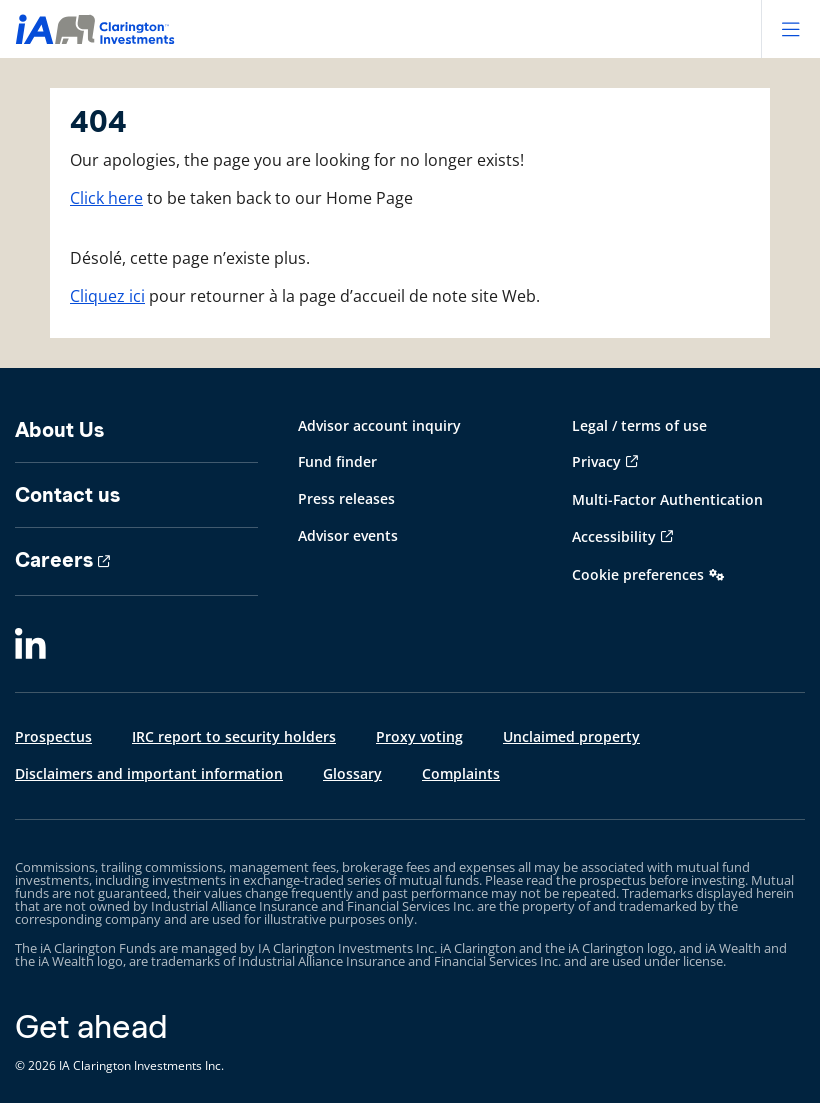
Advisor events (348, 535)
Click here (106, 198)
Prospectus (53, 736)
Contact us (67, 495)
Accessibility (614, 536)
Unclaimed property (571, 736)
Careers (54, 560)
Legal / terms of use (639, 425)
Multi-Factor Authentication (667, 499)
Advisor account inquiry (379, 425)
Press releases (346, 498)
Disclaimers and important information (149, 773)
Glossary (352, 773)
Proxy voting (419, 736)
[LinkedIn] (30, 645)
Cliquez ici (107, 296)
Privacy (596, 461)
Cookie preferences (638, 574)
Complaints (461, 773)
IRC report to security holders (234, 736)
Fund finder (337, 461)
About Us (59, 430)
